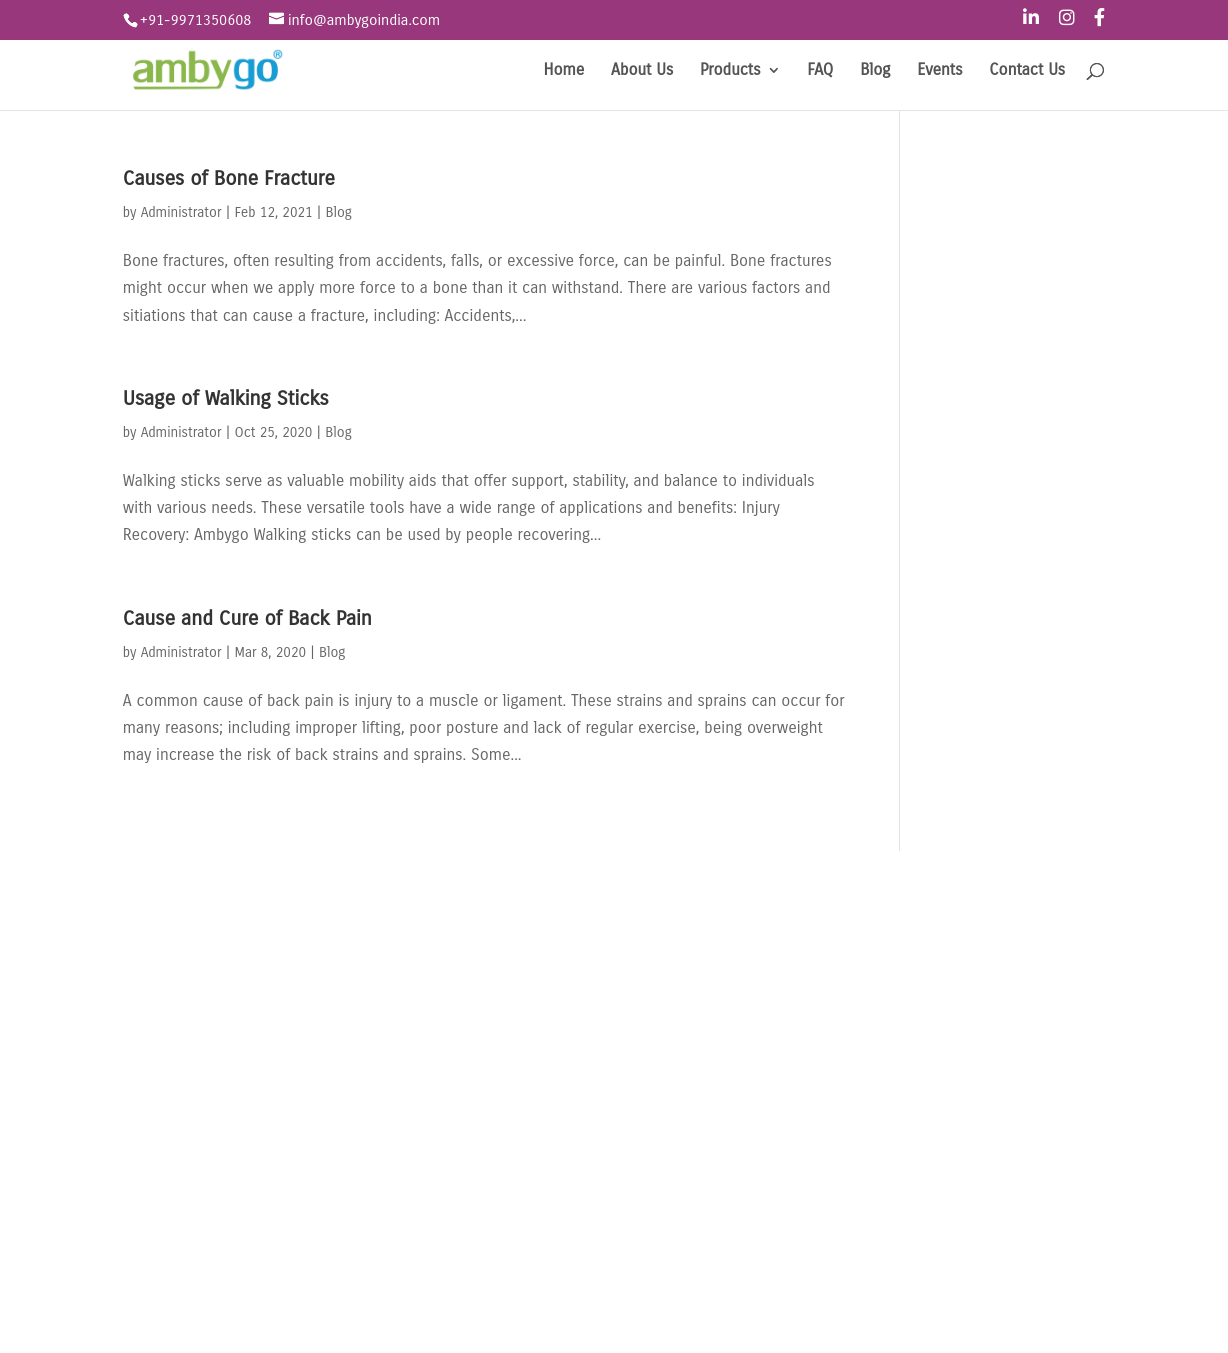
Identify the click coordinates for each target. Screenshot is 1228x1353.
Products (730, 71)
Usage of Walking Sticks (226, 398)
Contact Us (1027, 71)
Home (564, 71)
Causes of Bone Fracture (229, 178)
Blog (875, 71)
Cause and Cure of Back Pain (247, 618)
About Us (642, 71)
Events (939, 71)
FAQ (820, 71)
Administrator (181, 212)
